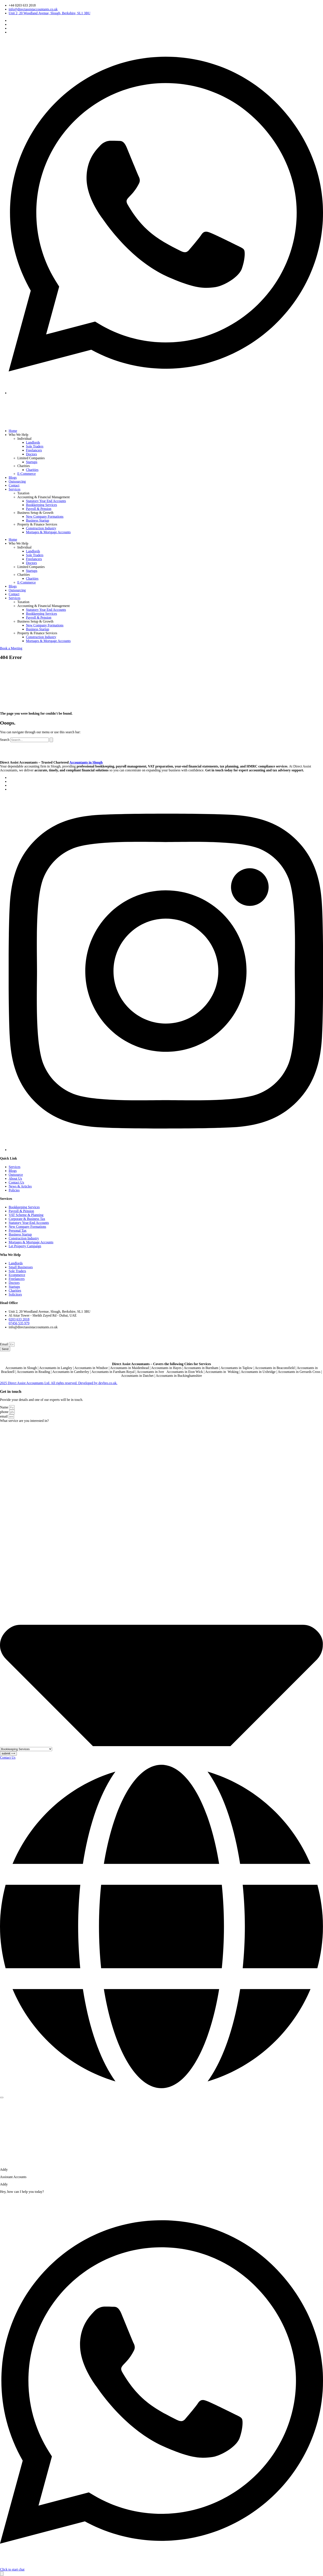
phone (4, 1412)
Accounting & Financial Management (43, 497)
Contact (14, 485)
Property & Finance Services (37, 524)
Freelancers (34, 450)
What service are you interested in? (24, 1421)
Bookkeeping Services (41, 505)
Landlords (33, 442)
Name (4, 1407)
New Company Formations (44, 516)
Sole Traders (34, 446)
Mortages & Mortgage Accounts (48, 532)
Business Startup (37, 520)
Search (5, 739)
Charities (23, 466)
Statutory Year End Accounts (46, 501)
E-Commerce (26, 473)
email (4, 1416)
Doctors (31, 454)
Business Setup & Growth (35, 512)
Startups (31, 462)
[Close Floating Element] (1, 2097)
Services (14, 489)
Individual (24, 438)
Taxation (23, 493)
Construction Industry (41, 528)
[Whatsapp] (166, 393)
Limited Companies (31, 458)
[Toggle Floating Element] (1, 2573)
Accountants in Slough (86, 762)
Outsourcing (17, 481)
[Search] (51, 740)
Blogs (13, 477)
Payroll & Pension (38, 509)
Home (13, 431)
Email (4, 1344)
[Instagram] (166, 1150)
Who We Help (18, 434)
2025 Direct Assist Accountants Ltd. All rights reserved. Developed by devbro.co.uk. (58, 1383)
